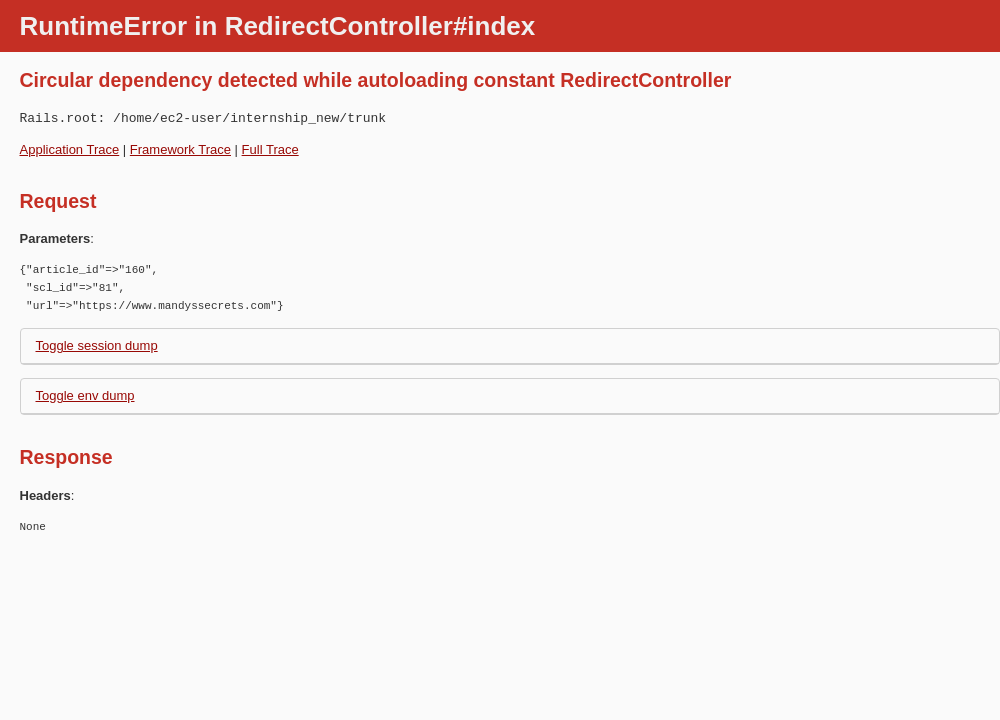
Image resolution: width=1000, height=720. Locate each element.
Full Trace (270, 149)
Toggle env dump (85, 395)
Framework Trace (180, 149)
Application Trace (70, 149)
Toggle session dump (97, 345)
